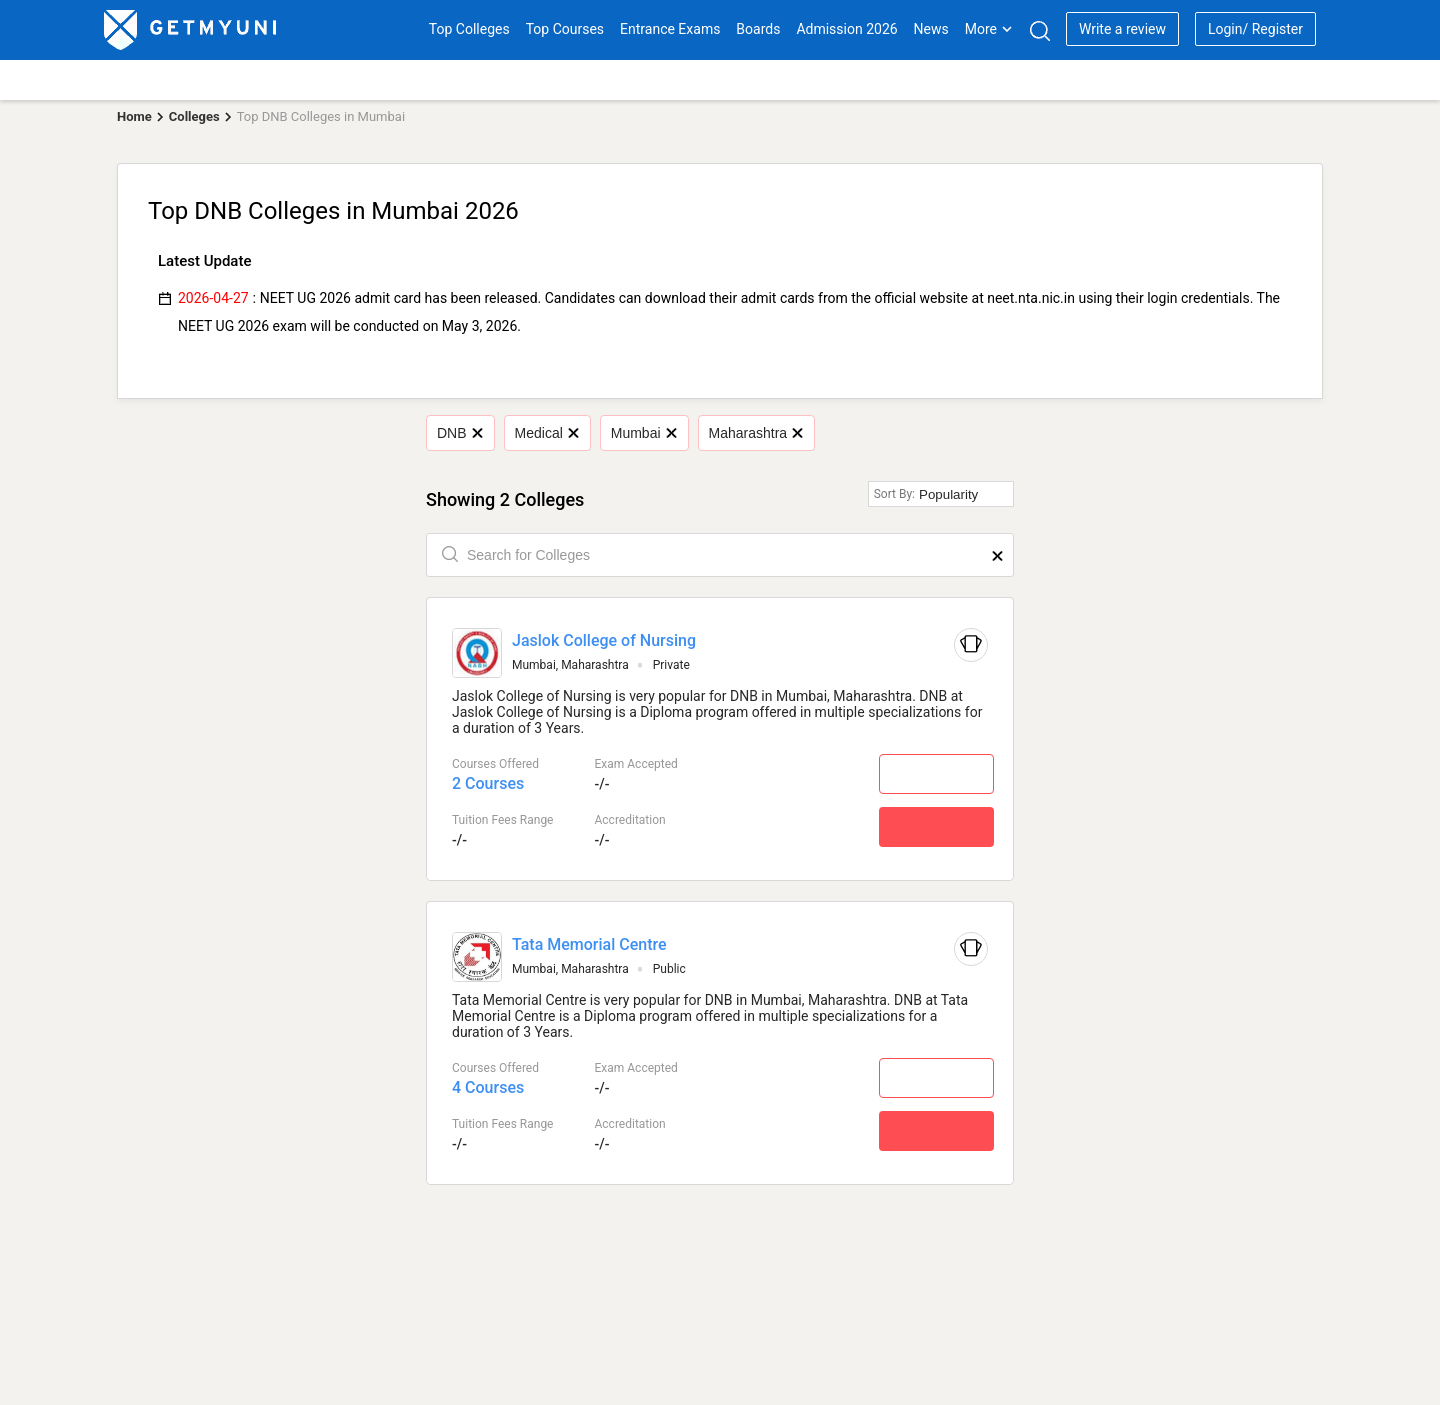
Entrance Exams (670, 29)
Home (134, 116)
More (989, 29)
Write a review (1122, 29)
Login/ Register (1255, 29)
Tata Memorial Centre (589, 944)
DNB (459, 433)
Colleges (194, 116)
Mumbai (643, 433)
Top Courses (565, 29)
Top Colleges (469, 29)
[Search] (1039, 30)
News (931, 29)
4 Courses (488, 1087)
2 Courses (488, 783)
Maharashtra (756, 433)
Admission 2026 (846, 29)
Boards (758, 29)
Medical (547, 433)
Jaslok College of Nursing (604, 640)
